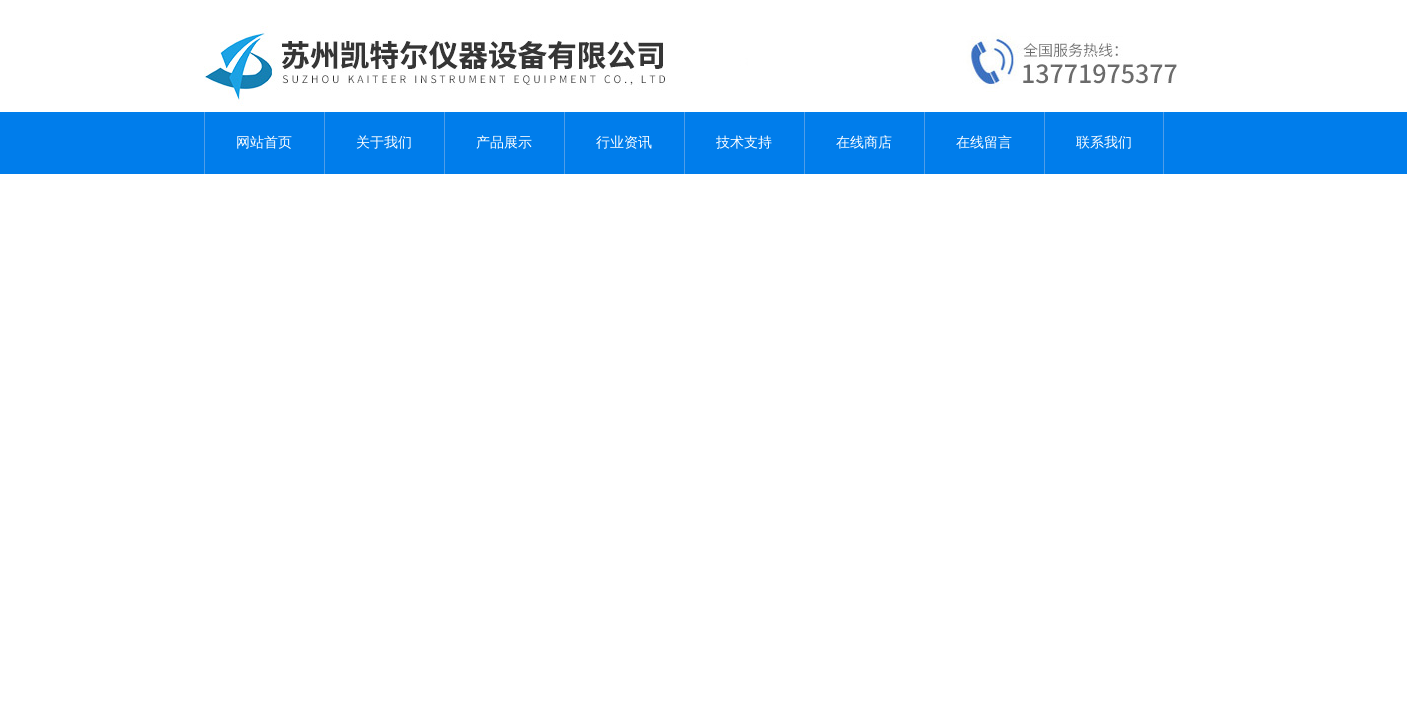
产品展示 (504, 142)
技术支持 (744, 142)
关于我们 (384, 142)
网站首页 (264, 142)
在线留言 (984, 142)
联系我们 (1104, 142)
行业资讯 (624, 142)
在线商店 (864, 142)
